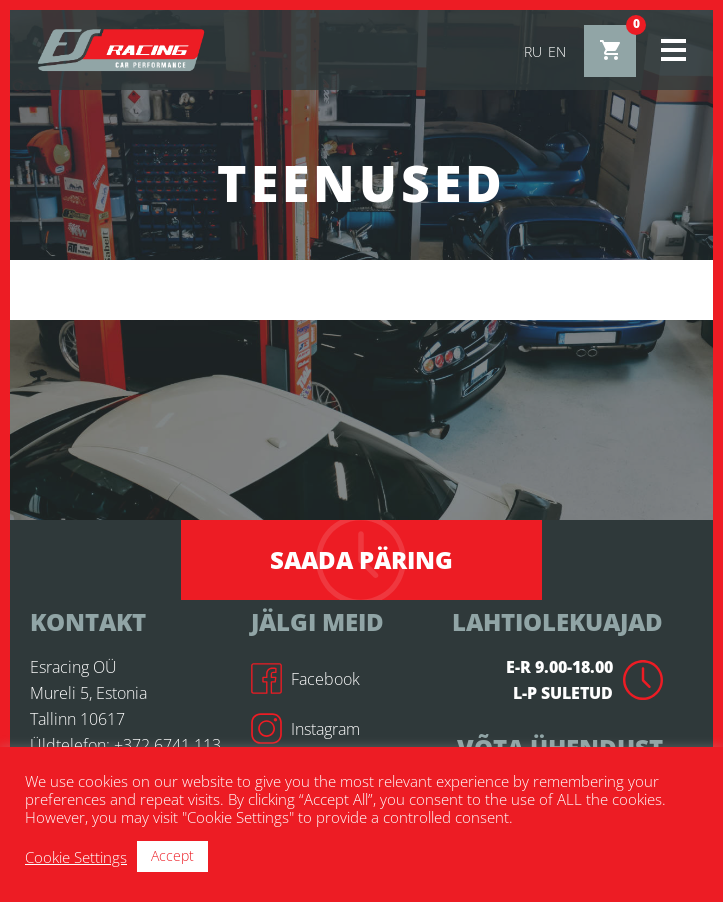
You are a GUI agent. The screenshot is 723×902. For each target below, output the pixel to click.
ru (533, 51)
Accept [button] (172, 855)
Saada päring (361, 559)
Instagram (305, 729)
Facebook (305, 679)
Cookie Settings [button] (76, 857)
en (557, 51)
